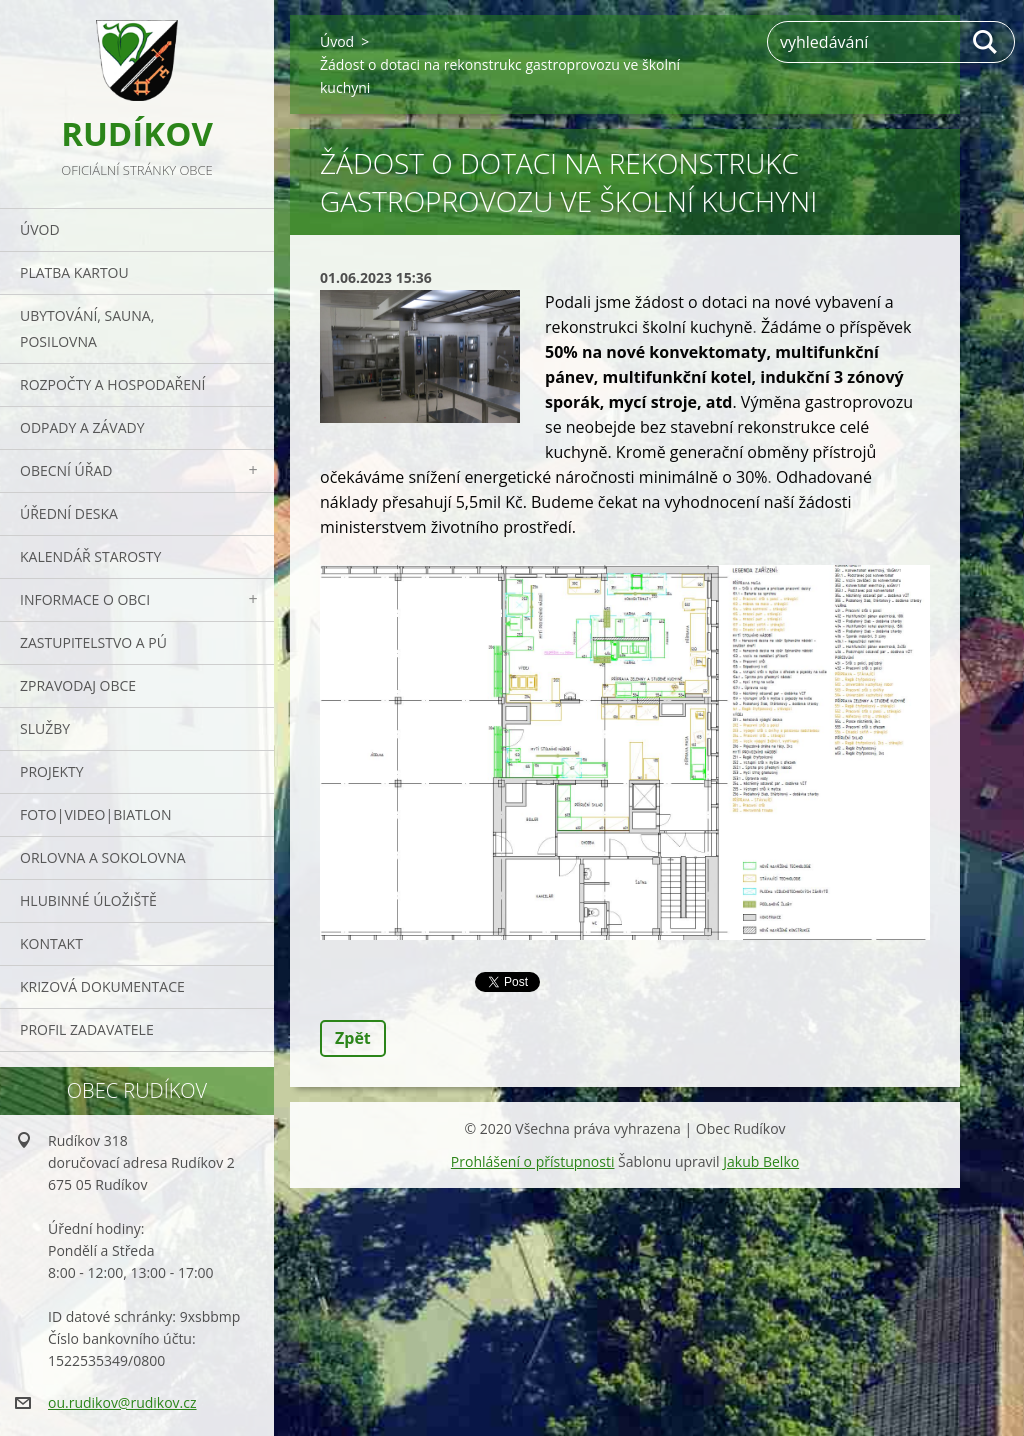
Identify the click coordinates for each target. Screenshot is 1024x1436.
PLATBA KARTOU (74, 272)
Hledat (986, 42)
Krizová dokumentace (102, 986)
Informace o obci (85, 599)
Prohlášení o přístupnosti (533, 1161)
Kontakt (51, 943)
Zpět (353, 1038)
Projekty (52, 771)
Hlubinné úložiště (88, 900)
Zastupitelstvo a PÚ (93, 642)
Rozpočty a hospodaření (112, 384)
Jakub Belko (761, 1161)
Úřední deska (69, 513)
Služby (45, 728)
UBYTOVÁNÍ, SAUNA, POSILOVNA (87, 328)
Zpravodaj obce (78, 685)
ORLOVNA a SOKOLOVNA (103, 857)
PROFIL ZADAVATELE (87, 1029)
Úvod (40, 229)
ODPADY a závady (82, 427)
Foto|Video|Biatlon (95, 814)
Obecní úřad (66, 470)
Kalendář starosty (90, 556)
